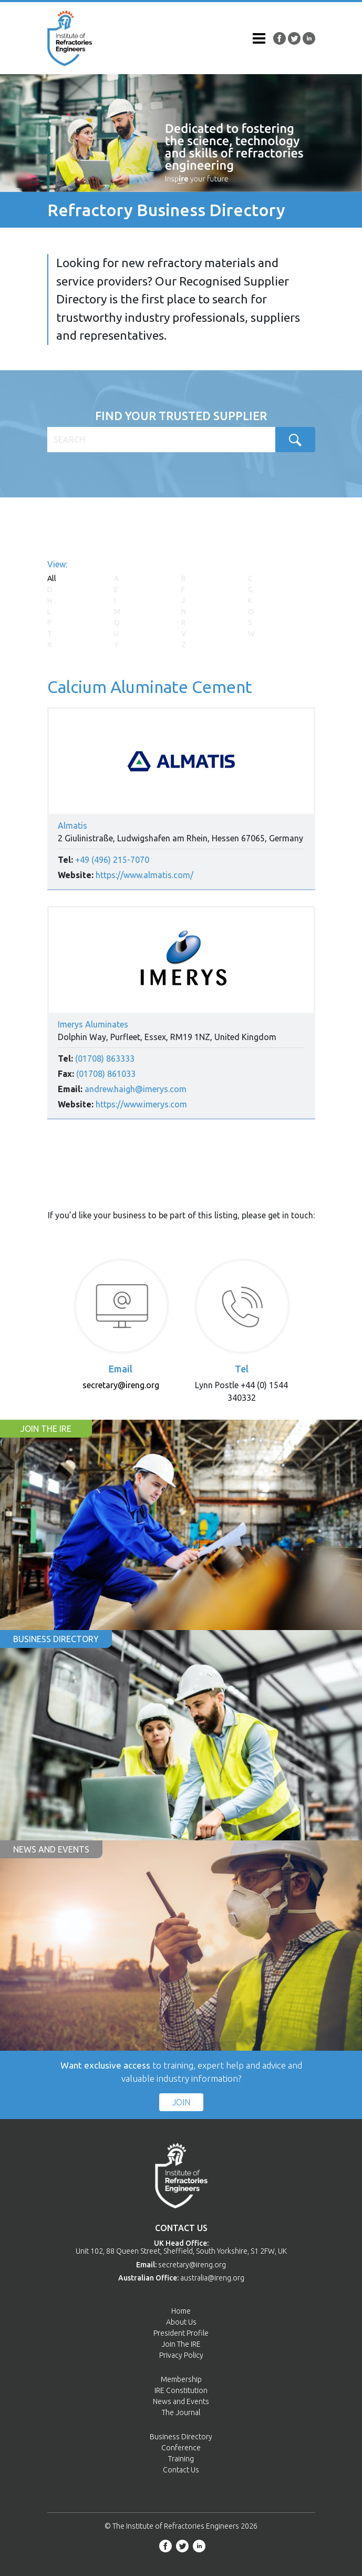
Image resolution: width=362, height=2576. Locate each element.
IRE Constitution (181, 2390)
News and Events (181, 2401)
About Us (181, 2322)
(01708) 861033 (106, 1073)
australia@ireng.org (212, 2278)
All (51, 578)
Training (181, 2459)
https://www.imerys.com (141, 1104)
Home (181, 2311)
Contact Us (181, 2470)
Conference (181, 2447)
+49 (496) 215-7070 (112, 859)
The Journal (181, 2412)
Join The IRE (181, 2344)
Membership (181, 2379)
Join (181, 2102)
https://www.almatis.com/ (144, 875)
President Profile (181, 2333)
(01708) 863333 (105, 1058)
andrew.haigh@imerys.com (136, 1089)
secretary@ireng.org (120, 1385)
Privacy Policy (181, 2355)
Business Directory (181, 2436)
